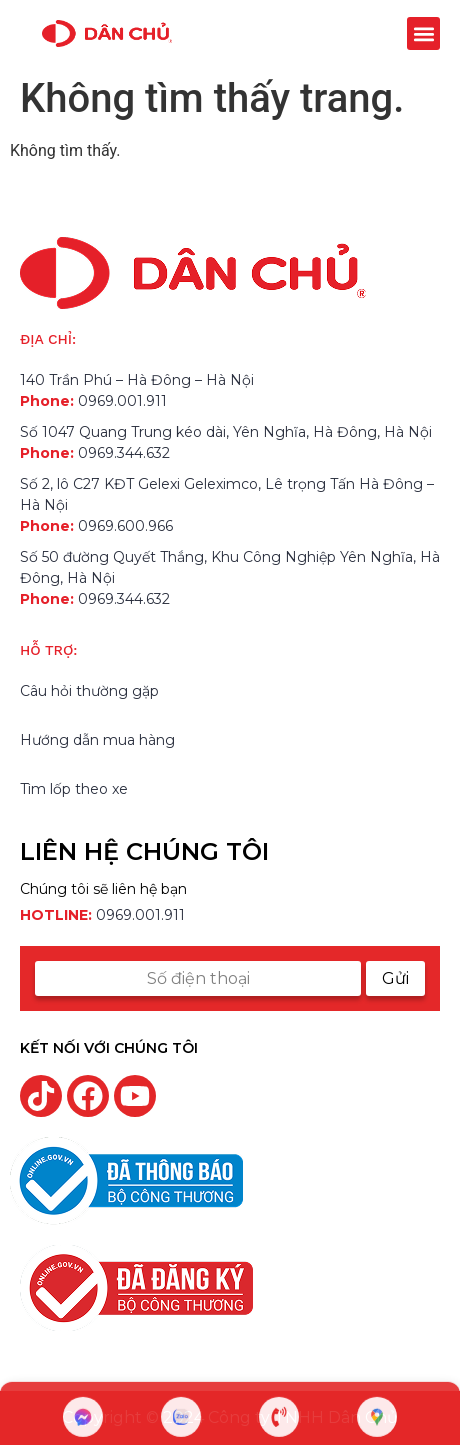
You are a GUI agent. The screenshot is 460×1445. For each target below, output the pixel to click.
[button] (423, 33)
